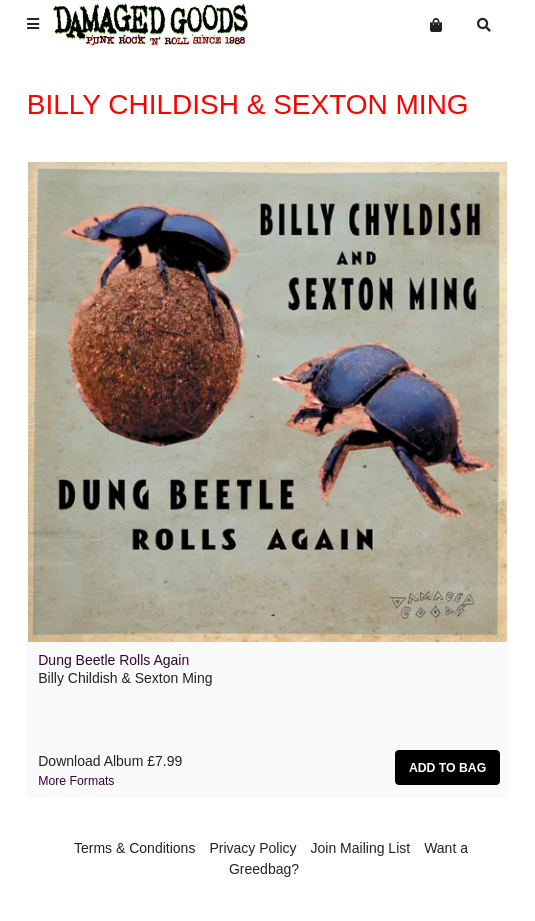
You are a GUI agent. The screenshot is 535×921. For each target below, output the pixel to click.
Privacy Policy (252, 848)
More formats (76, 781)
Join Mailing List (361, 848)
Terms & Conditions (134, 848)
